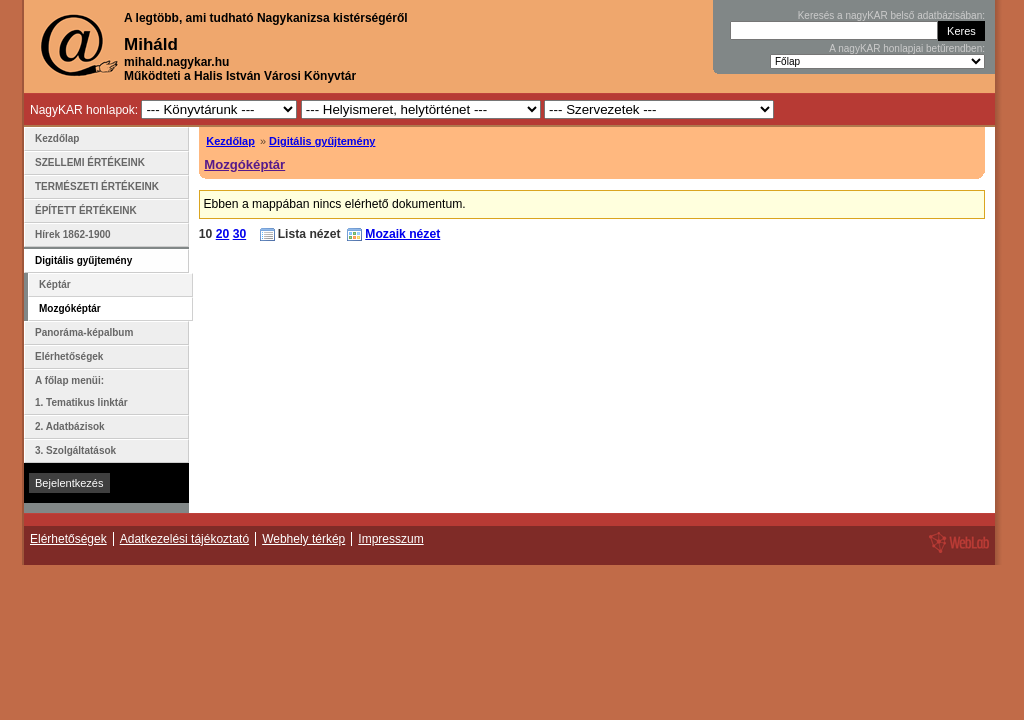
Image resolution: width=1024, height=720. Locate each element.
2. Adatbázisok (70, 426)
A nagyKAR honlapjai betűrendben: (907, 48)
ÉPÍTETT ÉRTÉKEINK (86, 210)
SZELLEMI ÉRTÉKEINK (90, 162)
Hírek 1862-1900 (73, 234)
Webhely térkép (303, 539)
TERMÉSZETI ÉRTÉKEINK (97, 186)
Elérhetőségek (69, 356)
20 (223, 234)
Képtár (55, 284)
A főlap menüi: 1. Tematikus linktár (81, 391)
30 (240, 234)
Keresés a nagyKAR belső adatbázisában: (891, 15)
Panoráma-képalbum (84, 332)
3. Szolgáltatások (75, 450)
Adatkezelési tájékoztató (184, 539)
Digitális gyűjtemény (322, 141)
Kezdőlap (230, 141)
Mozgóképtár (244, 164)
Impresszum (390, 539)
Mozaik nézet (402, 234)
